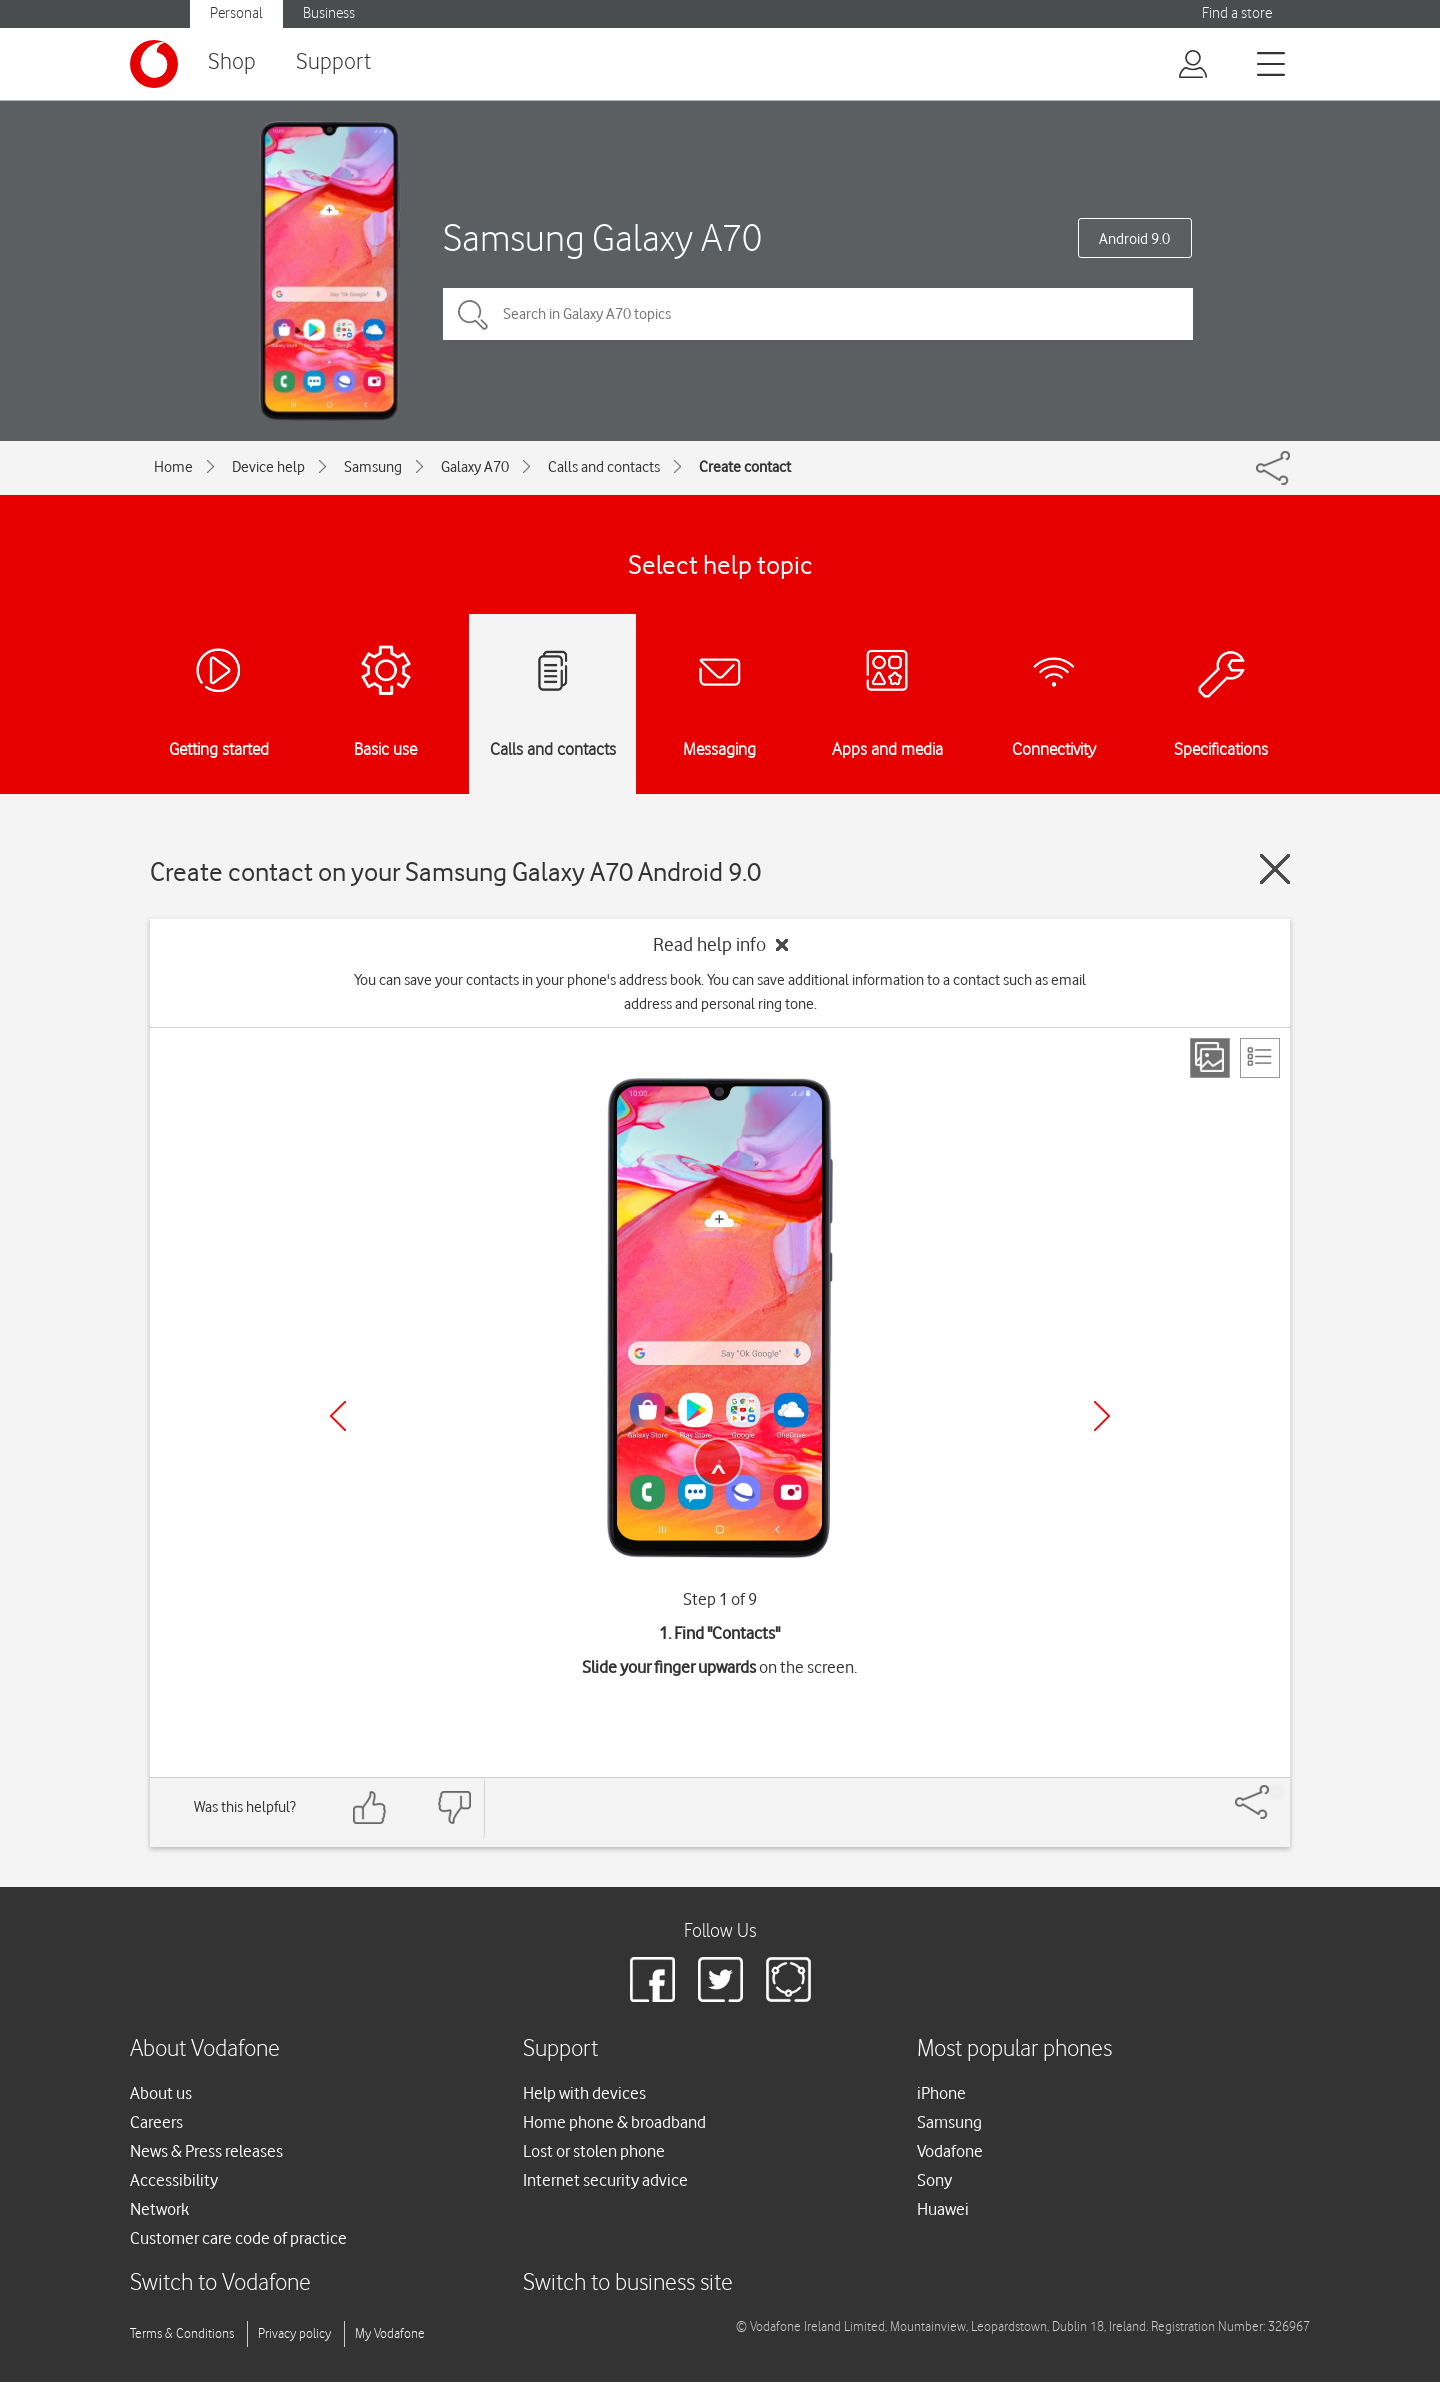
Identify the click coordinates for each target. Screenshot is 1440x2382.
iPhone (941, 2093)
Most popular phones (1014, 2049)
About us (161, 2093)
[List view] (1260, 1058)
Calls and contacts (604, 467)
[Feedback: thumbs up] (370, 1807)
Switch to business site (628, 2283)
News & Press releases (206, 2151)
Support (333, 62)
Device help (268, 467)
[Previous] (338, 1416)
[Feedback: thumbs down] (454, 1807)
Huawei (943, 2209)
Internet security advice (605, 2180)
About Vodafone (205, 2049)
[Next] (1102, 1416)
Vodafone (950, 2151)
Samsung (373, 467)
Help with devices (584, 2093)
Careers (156, 2122)
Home (173, 467)
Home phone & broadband (614, 2122)
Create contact (745, 467)
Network (159, 2209)
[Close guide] (1275, 869)
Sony (934, 2180)
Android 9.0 (1134, 239)
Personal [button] (236, 13)
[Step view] (1210, 1058)
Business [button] (329, 13)
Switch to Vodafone (220, 2283)
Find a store (1237, 13)
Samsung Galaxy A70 (602, 237)
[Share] (1276, 1792)
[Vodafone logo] (154, 64)
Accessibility (174, 2180)
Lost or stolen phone (594, 2151)
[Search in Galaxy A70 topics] (818, 314)
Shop (232, 62)
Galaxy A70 (475, 467)
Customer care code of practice (238, 2238)
